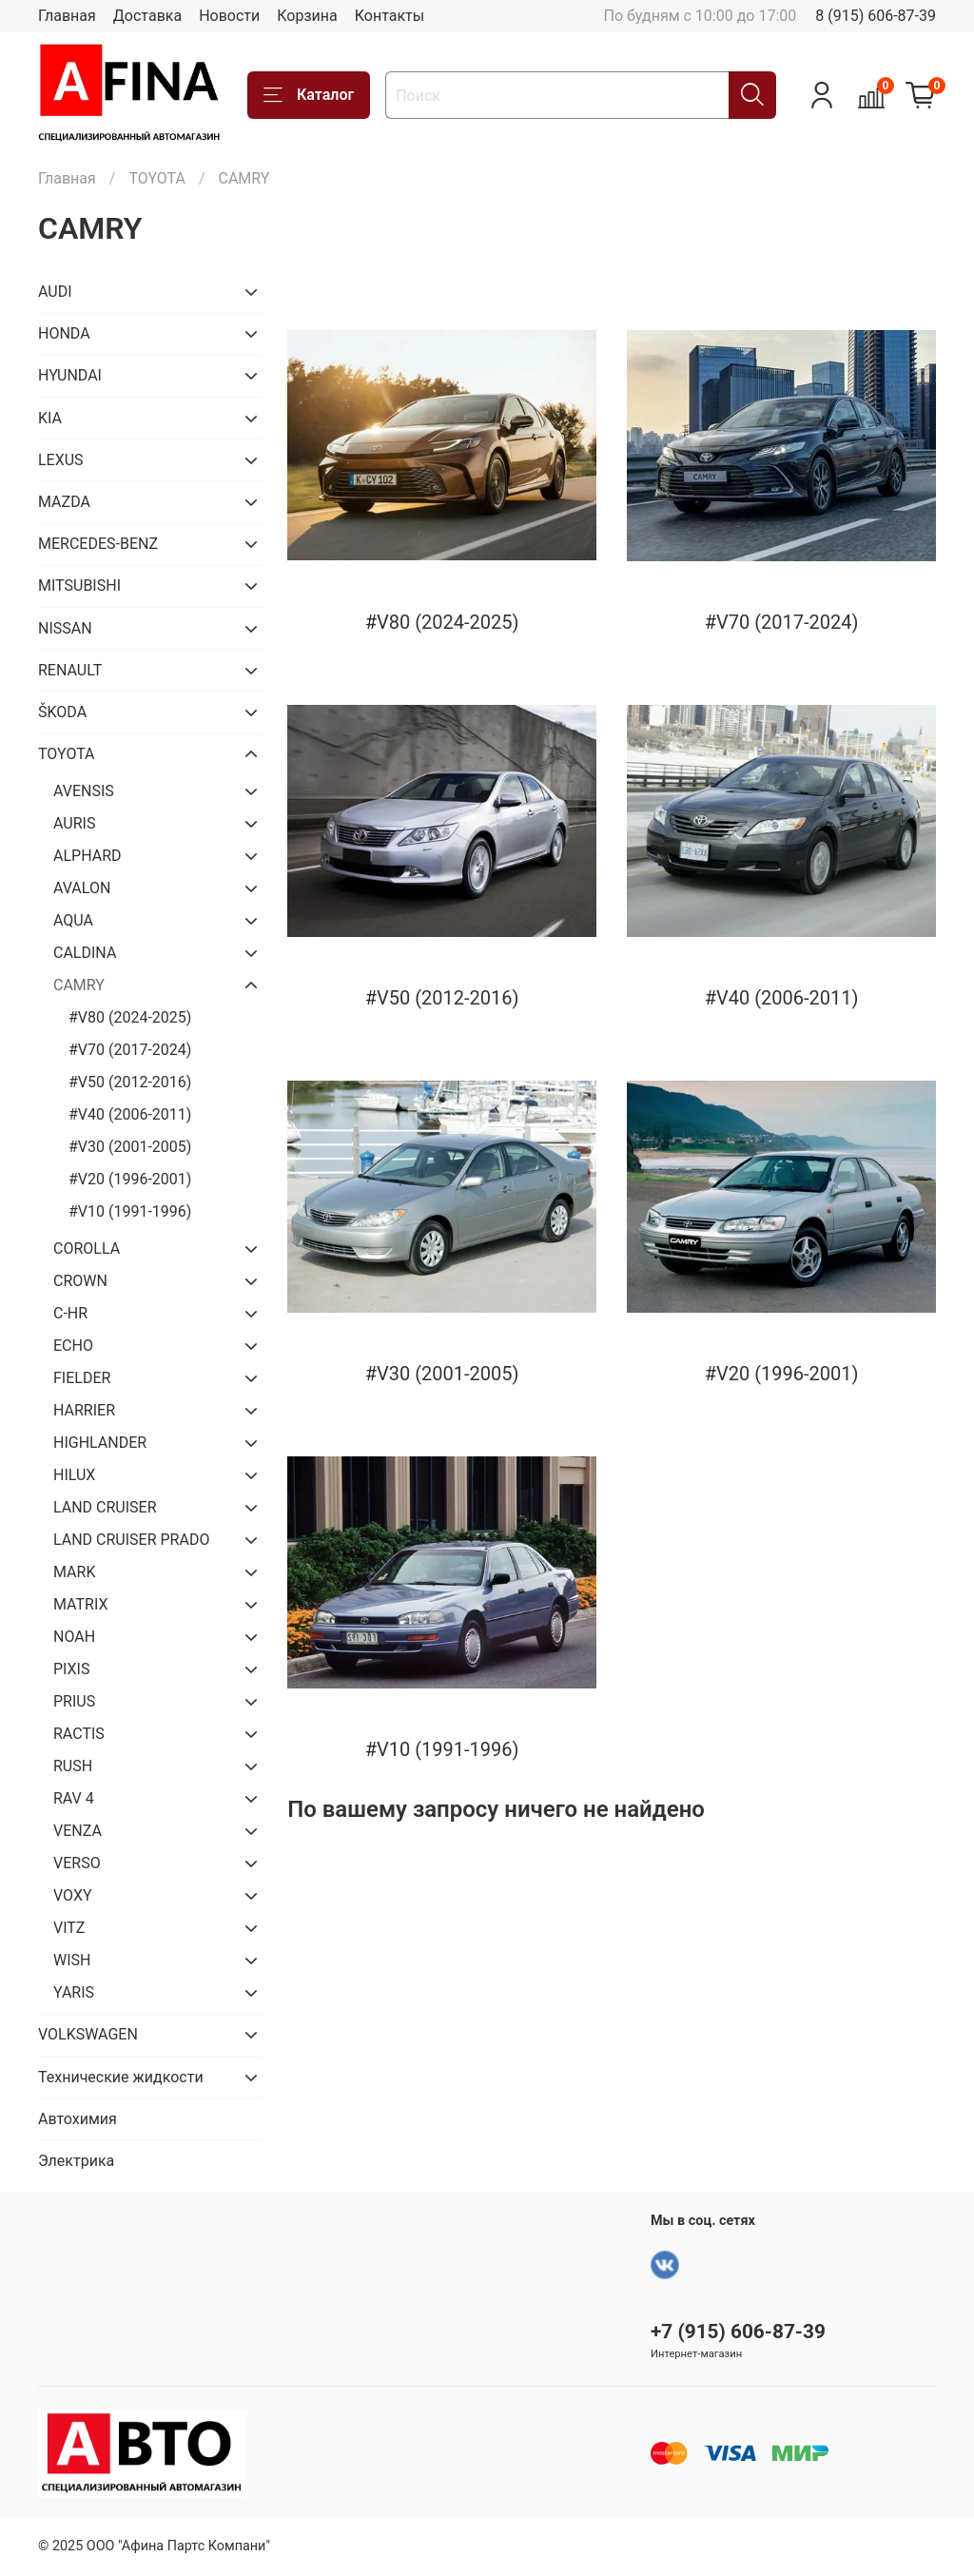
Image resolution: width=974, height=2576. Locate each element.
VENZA (77, 1831)
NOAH (74, 1637)
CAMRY (79, 985)
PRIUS (74, 1701)
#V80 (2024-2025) (129, 1017)
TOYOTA (156, 178)
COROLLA (86, 1248)
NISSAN (65, 628)
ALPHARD (87, 856)
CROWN (80, 1281)
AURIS (74, 823)
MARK (74, 1572)
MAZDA (64, 502)
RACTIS (79, 1734)
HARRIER (84, 1410)
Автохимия (77, 2119)
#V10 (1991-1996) (129, 1211)
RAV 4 (73, 1798)
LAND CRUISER (105, 1507)
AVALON (81, 888)
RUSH (72, 1766)
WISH (71, 1960)
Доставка (147, 16)
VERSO (77, 1863)
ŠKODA (62, 712)
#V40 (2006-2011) (129, 1114)
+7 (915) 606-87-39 (738, 2331)
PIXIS (71, 1669)
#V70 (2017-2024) (129, 1050)
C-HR (70, 1313)
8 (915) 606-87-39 (875, 16)
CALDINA (84, 953)
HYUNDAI (70, 375)
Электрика (76, 2161)
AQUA (73, 920)
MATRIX (80, 1604)
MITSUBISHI (79, 585)
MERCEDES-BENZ (98, 544)
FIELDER (81, 1378)
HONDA (64, 333)
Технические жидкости (121, 2077)
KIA (50, 418)
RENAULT (70, 670)
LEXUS (61, 460)
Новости (229, 16)
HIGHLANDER (99, 1443)
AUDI (55, 292)
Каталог (308, 95)
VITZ (69, 1928)
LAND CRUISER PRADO (131, 1540)
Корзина (307, 16)
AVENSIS (83, 791)
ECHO (73, 1346)
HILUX (74, 1475)
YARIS (73, 1992)
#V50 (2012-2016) (129, 1082)
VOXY (72, 1895)
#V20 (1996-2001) (129, 1179)
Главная (67, 16)
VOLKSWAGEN (88, 2034)
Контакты (389, 16)
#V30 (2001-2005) (129, 1147)
